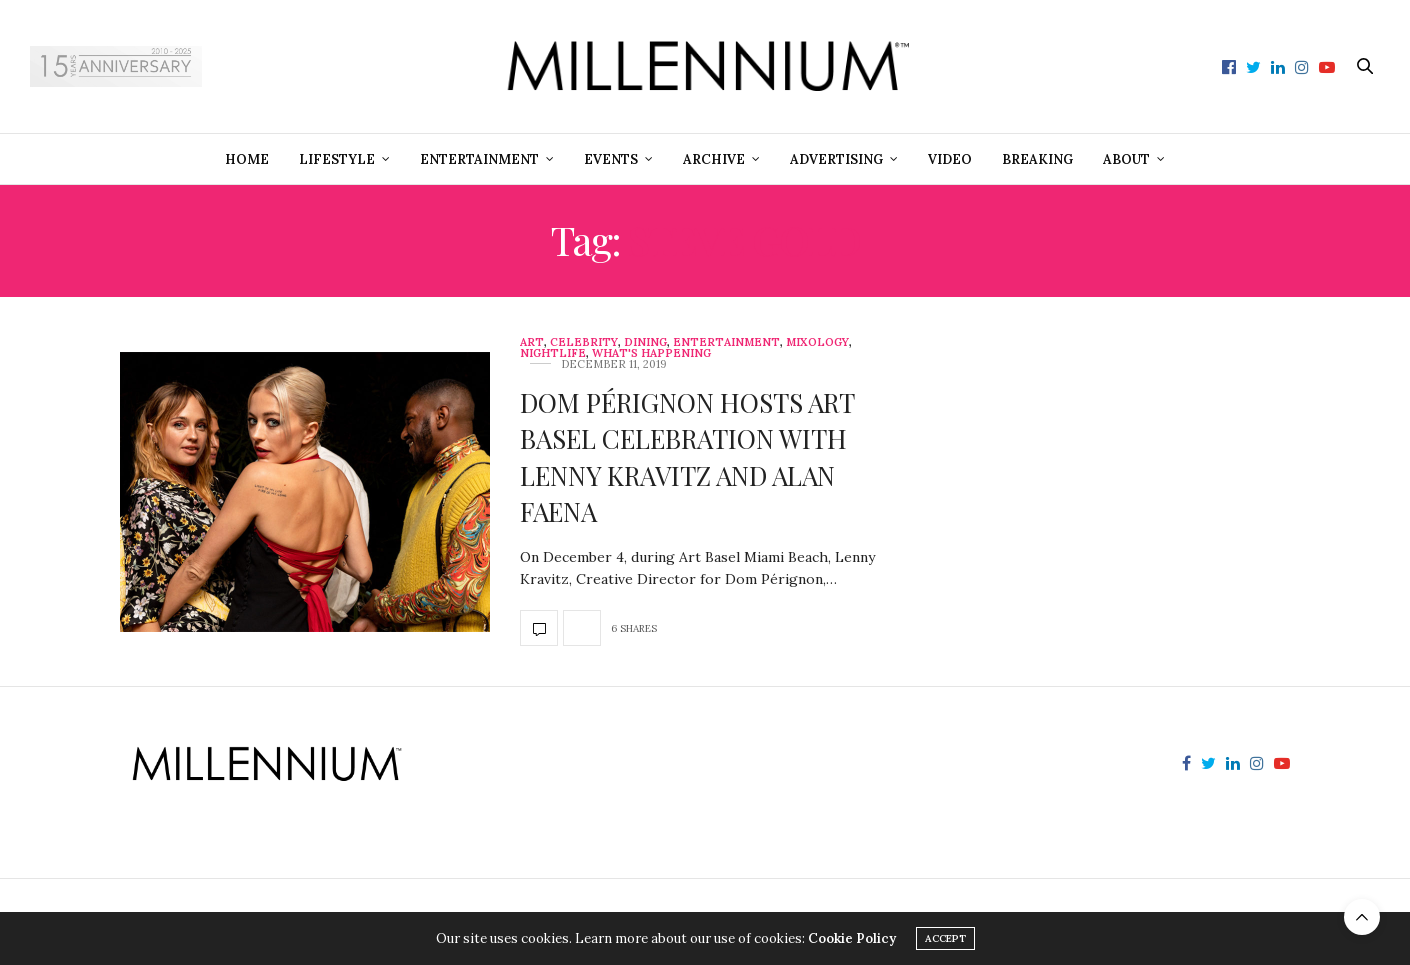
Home (247, 159)
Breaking (1037, 159)
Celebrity (584, 342)
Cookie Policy (852, 938)
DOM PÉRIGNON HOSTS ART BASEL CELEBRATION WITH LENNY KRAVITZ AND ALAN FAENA (687, 457)
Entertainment (479, 159)
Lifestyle (337, 159)
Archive (714, 159)
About (1126, 159)
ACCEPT (945, 938)
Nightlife (553, 353)
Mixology (817, 342)
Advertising (836, 159)
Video (950, 159)
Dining (645, 342)
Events (611, 159)
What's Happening (651, 353)
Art (532, 342)
